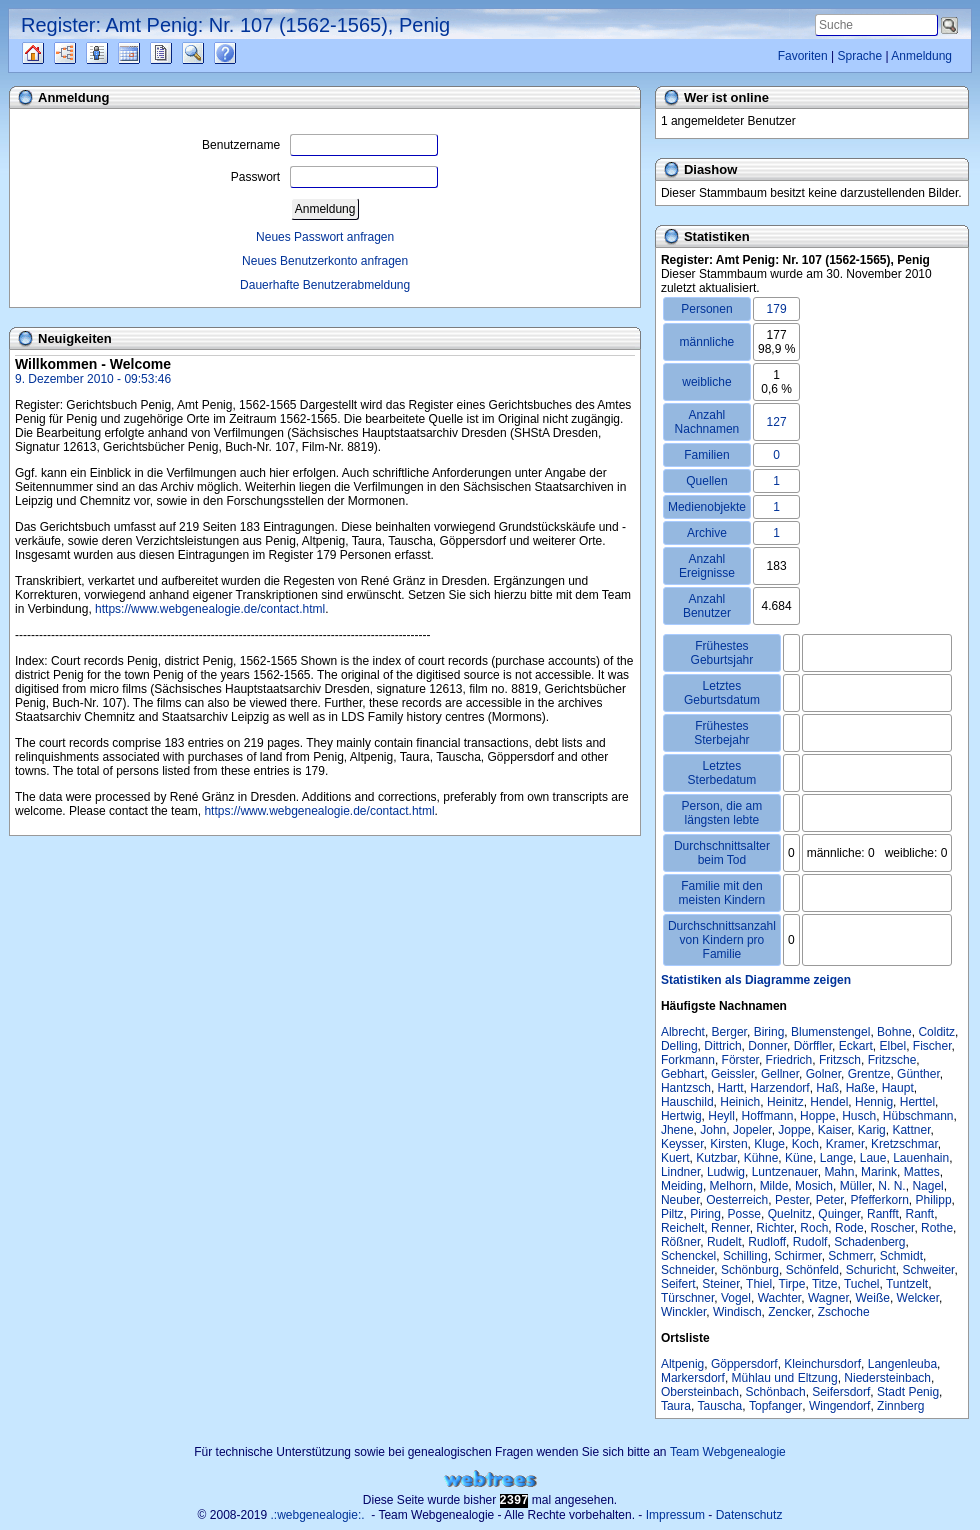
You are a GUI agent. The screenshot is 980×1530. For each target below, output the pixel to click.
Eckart (856, 1046)
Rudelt (724, 1242)
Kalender (146, 53)
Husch (859, 1116)
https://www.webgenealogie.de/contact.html (210, 609)
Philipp (934, 1200)
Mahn (839, 1172)
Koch (805, 1144)
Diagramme (82, 53)
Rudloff (767, 1242)
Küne (799, 1158)
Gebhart (682, 1074)
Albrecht (683, 1032)
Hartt (731, 1088)
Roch (814, 1228)
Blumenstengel (830, 1032)
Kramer (845, 1144)
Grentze (869, 1074)
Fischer (932, 1046)
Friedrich (789, 1060)
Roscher (892, 1228)
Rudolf (810, 1242)
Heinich (740, 1102)
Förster (740, 1060)
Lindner (680, 1172)
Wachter (780, 1298)
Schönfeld (812, 1270)
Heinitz (785, 1102)
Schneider (687, 1270)
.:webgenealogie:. (318, 1515)
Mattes (922, 1172)
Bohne (894, 1032)
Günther (918, 1074)
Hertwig (681, 1116)
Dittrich (722, 1046)
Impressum (675, 1515)
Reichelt (682, 1228)
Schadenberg (869, 1242)
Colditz (936, 1032)
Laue (873, 1158)
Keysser (682, 1144)
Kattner (911, 1130)
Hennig (874, 1102)
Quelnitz (790, 1214)
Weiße (872, 1298)
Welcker (918, 1298)
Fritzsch (840, 1060)
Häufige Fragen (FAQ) (242, 53)
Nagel (927, 1186)
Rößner (680, 1242)
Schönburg (750, 1270)
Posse (744, 1214)
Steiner (720, 1284)
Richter (774, 1228)
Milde (774, 1186)
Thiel (759, 1284)
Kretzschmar (904, 1144)
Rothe (937, 1228)
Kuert (675, 1158)
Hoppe (817, 1116)
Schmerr (850, 1256)
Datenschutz (749, 1515)
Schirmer (797, 1256)
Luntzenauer (785, 1172)
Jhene (677, 1130)
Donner (767, 1046)
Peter (830, 1200)
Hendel (829, 1102)
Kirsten (728, 1144)
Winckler (683, 1312)
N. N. (891, 1186)
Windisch (737, 1312)
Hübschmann (918, 1116)
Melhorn (731, 1186)
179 (777, 309)
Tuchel (862, 1284)
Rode (849, 1228)
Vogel (736, 1298)
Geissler (732, 1074)
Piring (705, 1214)
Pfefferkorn (879, 1200)
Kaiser (834, 1130)
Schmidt (901, 1256)
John (713, 1130)
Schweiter (928, 1270)
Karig (872, 1130)
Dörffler (813, 1046)
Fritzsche (892, 1060)
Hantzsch (686, 1088)
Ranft (920, 1214)
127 (777, 422)
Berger (729, 1032)
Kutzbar (716, 1158)
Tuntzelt (907, 1284)
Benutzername (320, 145)
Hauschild (687, 1102)
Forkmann (688, 1060)
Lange (836, 1158)
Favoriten (803, 56)
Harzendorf (779, 1088)
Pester (792, 1200)
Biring (769, 1032)
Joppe (794, 1130)
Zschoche (844, 1312)
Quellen (50, 53)
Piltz (672, 1214)
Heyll (721, 1116)
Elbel (892, 1046)
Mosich (814, 1186)
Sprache (859, 56)
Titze (825, 1284)
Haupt (898, 1088)
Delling (679, 1046)
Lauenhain (921, 1158)
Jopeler (752, 1130)
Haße (860, 1088)
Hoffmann (768, 1116)
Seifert (678, 1284)
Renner (730, 1228)
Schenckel (688, 1256)
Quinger (839, 1214)
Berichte (178, 53)
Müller (856, 1186)
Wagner (828, 1298)
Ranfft (883, 1214)
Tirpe (792, 1284)
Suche (209, 53)
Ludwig (726, 1172)
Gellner (780, 1074)
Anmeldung (921, 56)
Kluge (769, 1144)
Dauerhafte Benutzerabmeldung (325, 285)
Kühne (761, 1158)
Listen (112, 53)
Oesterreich (737, 1200)
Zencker (789, 1312)
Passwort (334, 177)
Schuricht (871, 1270)
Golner (823, 1074)
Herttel (917, 1102)
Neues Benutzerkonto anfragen (325, 261)
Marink (879, 1172)
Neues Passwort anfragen (325, 237)
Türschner (687, 1298)
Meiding (682, 1186)
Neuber (680, 1200)
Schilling (745, 1256)
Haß (827, 1088)
